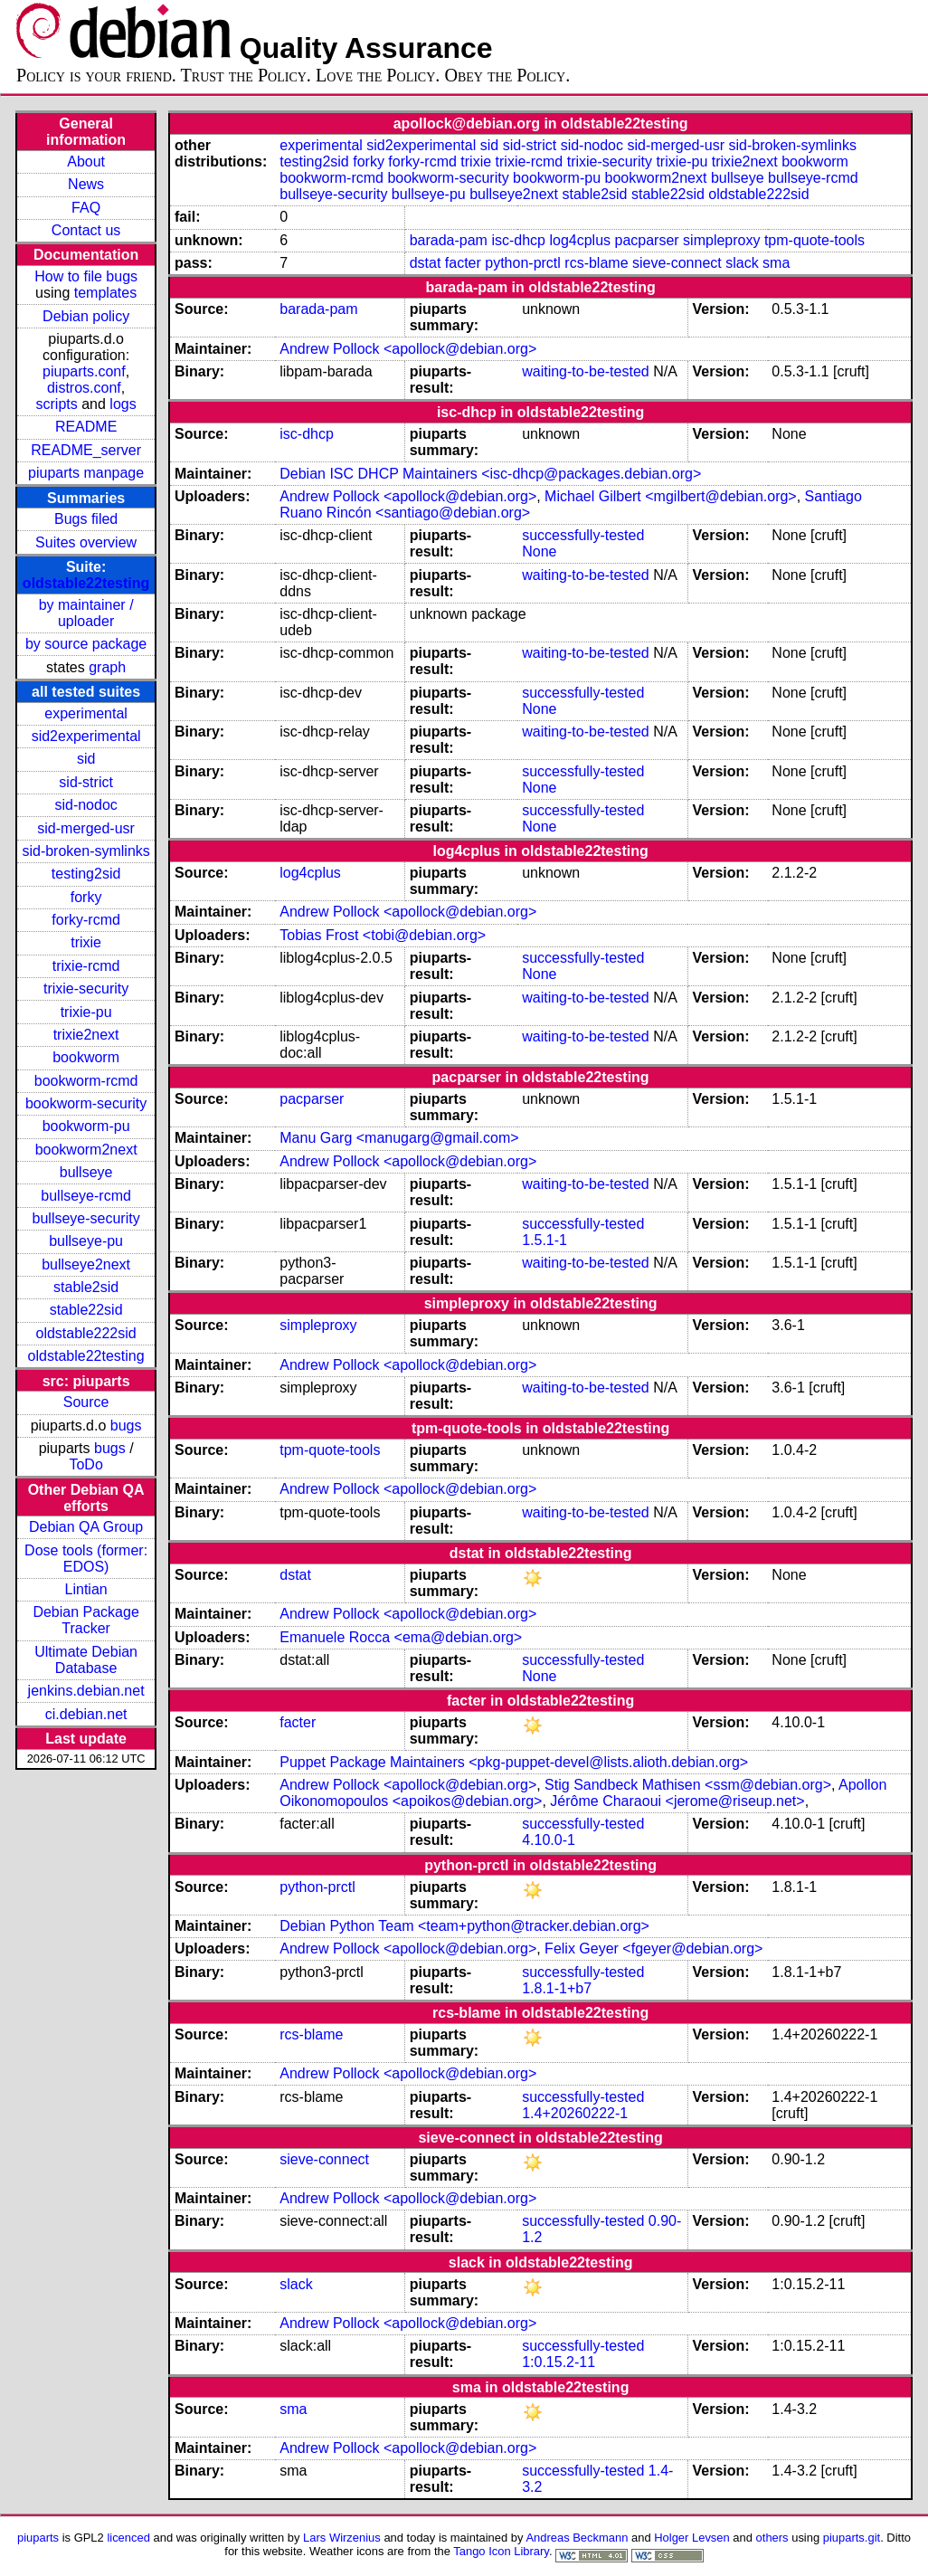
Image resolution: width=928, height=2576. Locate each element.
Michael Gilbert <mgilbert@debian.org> (670, 496)
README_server (86, 450)
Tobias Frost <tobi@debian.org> (382, 935)
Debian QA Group (86, 1527)
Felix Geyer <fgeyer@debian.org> (653, 1948)
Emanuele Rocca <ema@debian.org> (400, 1637)
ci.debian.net (86, 1714)
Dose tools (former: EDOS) (85, 1558)
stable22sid (86, 1309)
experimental (86, 713)
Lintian (86, 1589)
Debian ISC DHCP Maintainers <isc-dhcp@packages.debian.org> (490, 473)
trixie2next (86, 1034)
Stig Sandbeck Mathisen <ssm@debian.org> (687, 1784)
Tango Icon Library (501, 2551)
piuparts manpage (86, 472)
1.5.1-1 (544, 1240)
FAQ (85, 207)
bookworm (85, 1057)
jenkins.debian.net (86, 1690)
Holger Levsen (692, 2537)
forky (86, 897)
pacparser (646, 240)
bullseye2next (86, 1264)
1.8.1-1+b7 (557, 1988)
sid (86, 758)
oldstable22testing (86, 583)
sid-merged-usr (86, 828)
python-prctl (523, 263)
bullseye (86, 1172)
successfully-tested (583, 535)
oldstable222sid (86, 1333)
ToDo (85, 1464)
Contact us (86, 230)
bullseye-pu (86, 1241)
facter (463, 263)
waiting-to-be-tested (585, 371)
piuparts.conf (84, 371)
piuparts (38, 2537)
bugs (126, 1425)
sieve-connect (677, 263)
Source (86, 1402)
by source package (86, 643)
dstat (425, 263)
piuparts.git (851, 2537)
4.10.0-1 (548, 1840)
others (772, 2537)
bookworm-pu (86, 1126)
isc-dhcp (518, 240)
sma (776, 263)
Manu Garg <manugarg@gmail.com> (398, 1137)
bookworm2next (86, 1149)
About (86, 161)
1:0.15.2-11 (558, 2362)
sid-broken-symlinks (85, 851)
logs (122, 404)
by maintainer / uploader (86, 613)
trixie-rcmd (86, 966)
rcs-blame (596, 263)
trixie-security (85, 988)
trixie (86, 942)
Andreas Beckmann (577, 2537)
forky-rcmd (86, 919)
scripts (57, 404)
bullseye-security (86, 1218)
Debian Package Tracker (85, 1620)
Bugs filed (86, 519)
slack (741, 263)
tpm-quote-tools (814, 240)
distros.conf (84, 387)
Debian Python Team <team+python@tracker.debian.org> (464, 1926)
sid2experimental (86, 736)
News (86, 184)
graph (107, 667)
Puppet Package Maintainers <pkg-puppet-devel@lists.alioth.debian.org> (513, 1762)
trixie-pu (86, 1012)
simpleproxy (721, 240)
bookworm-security (86, 1103)
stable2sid (85, 1287)
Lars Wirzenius (342, 2537)
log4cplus (580, 240)
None (539, 551)
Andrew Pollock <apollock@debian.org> (407, 348)
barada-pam (449, 240)
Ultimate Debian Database (85, 1660)
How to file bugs (85, 276)
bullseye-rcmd (86, 1195)
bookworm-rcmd (86, 1080)
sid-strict (86, 782)
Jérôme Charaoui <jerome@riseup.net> (677, 1801)
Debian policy (86, 316)
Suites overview (86, 542)
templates (105, 292)
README (86, 426)
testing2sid (86, 873)
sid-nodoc (85, 805)
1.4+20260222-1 (575, 2113)
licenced (128, 2537)
